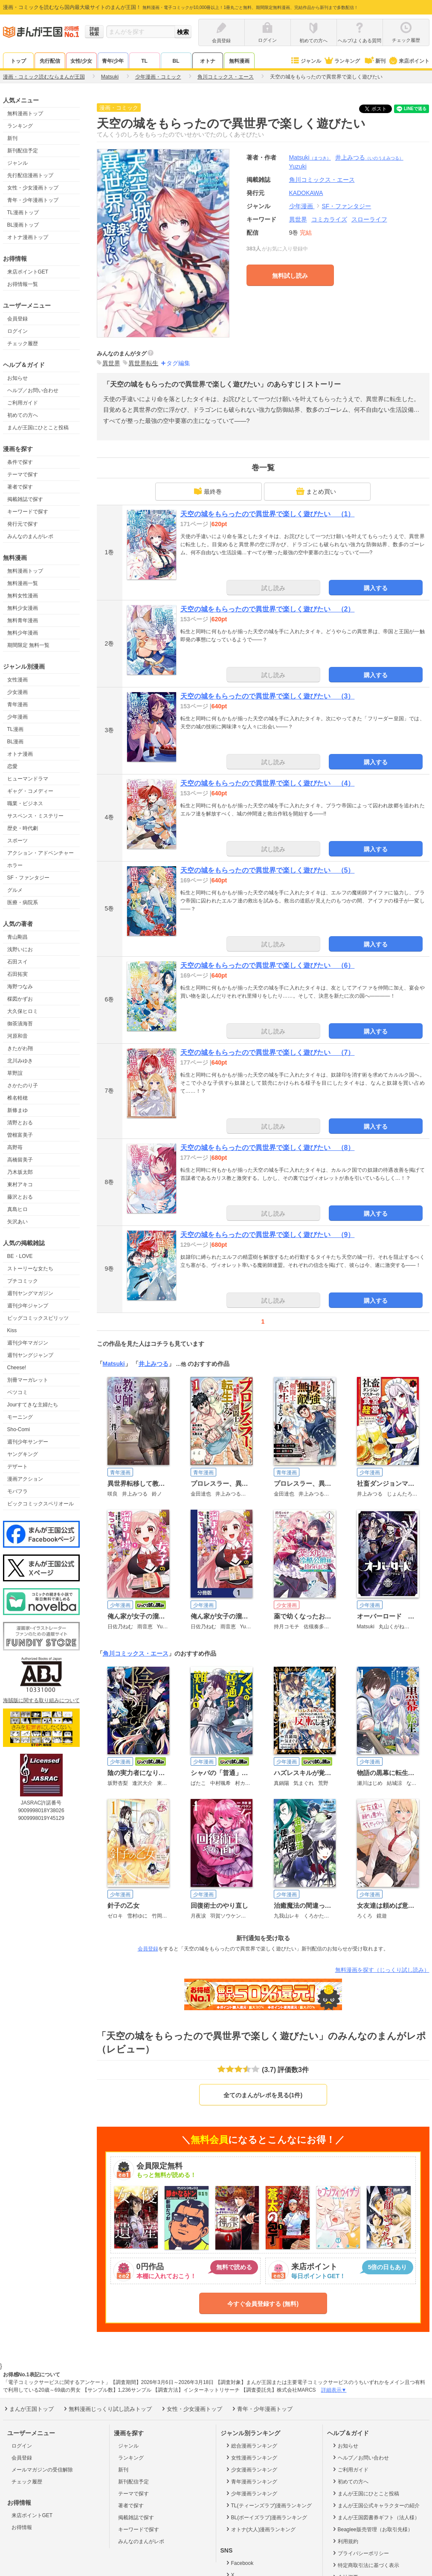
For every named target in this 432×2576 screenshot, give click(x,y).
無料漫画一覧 (22, 583)
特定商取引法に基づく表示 (365, 2564)
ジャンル (305, 61)
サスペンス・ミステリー (35, 816)
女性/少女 (81, 61)
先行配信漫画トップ (30, 175)
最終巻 (208, 491)
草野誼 (15, 1073)
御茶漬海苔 (20, 1024)
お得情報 (22, 2527)
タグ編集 (178, 363)
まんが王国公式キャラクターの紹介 (375, 2505)
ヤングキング (22, 1454)
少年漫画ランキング (251, 2493)
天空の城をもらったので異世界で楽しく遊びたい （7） (267, 1052)
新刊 (374, 61)
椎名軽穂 (17, 1098)
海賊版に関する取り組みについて (41, 1700)
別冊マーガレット (27, 1380)
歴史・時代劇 (22, 828)
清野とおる (20, 1123)
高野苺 (15, 1147)
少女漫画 (17, 692)
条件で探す (20, 462)
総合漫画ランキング (251, 2445)
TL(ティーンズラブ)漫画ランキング (268, 2505)
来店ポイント (408, 61)
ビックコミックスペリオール (40, 1504)
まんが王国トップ (28, 2408)
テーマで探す (22, 474)
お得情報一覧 (22, 284)
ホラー (15, 865)
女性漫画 (17, 680)
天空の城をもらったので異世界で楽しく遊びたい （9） (267, 1234)
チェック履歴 (22, 343)
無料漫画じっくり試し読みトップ (107, 2408)
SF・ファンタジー (28, 878)
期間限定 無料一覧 (28, 645)
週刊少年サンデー (27, 1442)
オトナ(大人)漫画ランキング (260, 2529)
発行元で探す (22, 524)
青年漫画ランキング (251, 2481)
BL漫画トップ (23, 225)
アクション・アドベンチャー (40, 853)
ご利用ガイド (22, 403)
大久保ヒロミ (22, 1011)
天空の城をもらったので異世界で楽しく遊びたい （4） (267, 783)
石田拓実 (17, 974)
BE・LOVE (20, 1256)
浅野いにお (20, 949)
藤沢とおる (20, 1197)
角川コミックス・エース (135, 1653)
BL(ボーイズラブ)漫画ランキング (266, 2517)
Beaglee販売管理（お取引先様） (372, 2529)
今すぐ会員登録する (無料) (263, 2303)
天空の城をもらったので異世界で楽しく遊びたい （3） (267, 696)
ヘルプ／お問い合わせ (32, 390)
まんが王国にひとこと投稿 (38, 428)
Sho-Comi (18, 1429)
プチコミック (22, 1281)
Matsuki (310, 157)
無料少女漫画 (22, 608)
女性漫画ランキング (251, 2457)
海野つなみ (20, 987)
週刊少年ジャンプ (27, 1306)
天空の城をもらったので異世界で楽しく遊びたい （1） (267, 514)
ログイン (17, 331)
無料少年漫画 (22, 633)
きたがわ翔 (20, 1048)
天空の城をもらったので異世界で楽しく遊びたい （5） (267, 870)
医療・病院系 (22, 902)
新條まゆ (17, 1110)
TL (144, 61)
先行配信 (50, 61)
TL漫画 (15, 729)
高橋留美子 (20, 1160)
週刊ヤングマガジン (30, 1293)
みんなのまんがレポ (30, 536)
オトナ (207, 61)
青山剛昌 (17, 937)
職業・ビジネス (25, 803)
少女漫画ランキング (251, 2469)
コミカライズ (329, 219)
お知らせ (17, 378)
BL (176, 61)
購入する (376, 588)
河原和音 (17, 1036)
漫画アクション (25, 1479)
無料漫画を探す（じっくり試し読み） (382, 1970)
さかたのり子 (22, 1086)
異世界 (298, 219)
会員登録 (17, 319)
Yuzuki (298, 166)
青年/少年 (113, 61)
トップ (18, 61)
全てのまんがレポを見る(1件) (262, 2095)
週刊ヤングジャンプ (30, 1355)
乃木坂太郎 (20, 1172)
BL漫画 (15, 742)
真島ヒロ (17, 1209)
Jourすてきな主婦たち (32, 1405)
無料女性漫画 (22, 596)
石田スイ (17, 962)
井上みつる (369, 157)
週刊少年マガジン (27, 1343)
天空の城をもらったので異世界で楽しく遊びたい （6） (267, 965)
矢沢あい (17, 1222)
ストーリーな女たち (30, 1269)
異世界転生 (143, 363)
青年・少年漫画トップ (32, 200)
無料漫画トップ (25, 113)
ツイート (380, 108)
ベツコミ (17, 1392)
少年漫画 (17, 717)
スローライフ (369, 219)
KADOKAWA (306, 192)
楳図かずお (20, 999)
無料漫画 (239, 61)
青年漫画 (17, 704)
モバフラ (17, 1491)
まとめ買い (316, 491)
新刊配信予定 (22, 151)
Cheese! (16, 1368)
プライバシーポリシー (360, 2553)
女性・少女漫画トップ (32, 188)
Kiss (12, 1330)
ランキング (342, 61)
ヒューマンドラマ (27, 779)
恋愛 (12, 766)
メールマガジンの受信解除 (42, 2470)
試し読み (273, 588)
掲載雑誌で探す (25, 499)
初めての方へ (22, 415)
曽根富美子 (20, 1135)
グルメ (15, 890)
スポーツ (17, 841)
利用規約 (344, 2541)
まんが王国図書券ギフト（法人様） (375, 2517)
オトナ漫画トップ (27, 237)
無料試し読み (290, 275)
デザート (17, 1467)
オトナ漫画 (20, 754)
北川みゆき (20, 1061)
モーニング (20, 1417)
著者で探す (20, 487)
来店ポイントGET (28, 272)
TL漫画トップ (23, 212)
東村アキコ (20, 1185)
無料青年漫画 (22, 620)
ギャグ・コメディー (30, 791)
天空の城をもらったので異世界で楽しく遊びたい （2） (267, 609)
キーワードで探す (27, 512)
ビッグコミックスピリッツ (38, 1318)
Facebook (239, 2562)
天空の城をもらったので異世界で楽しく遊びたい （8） (267, 1147)
